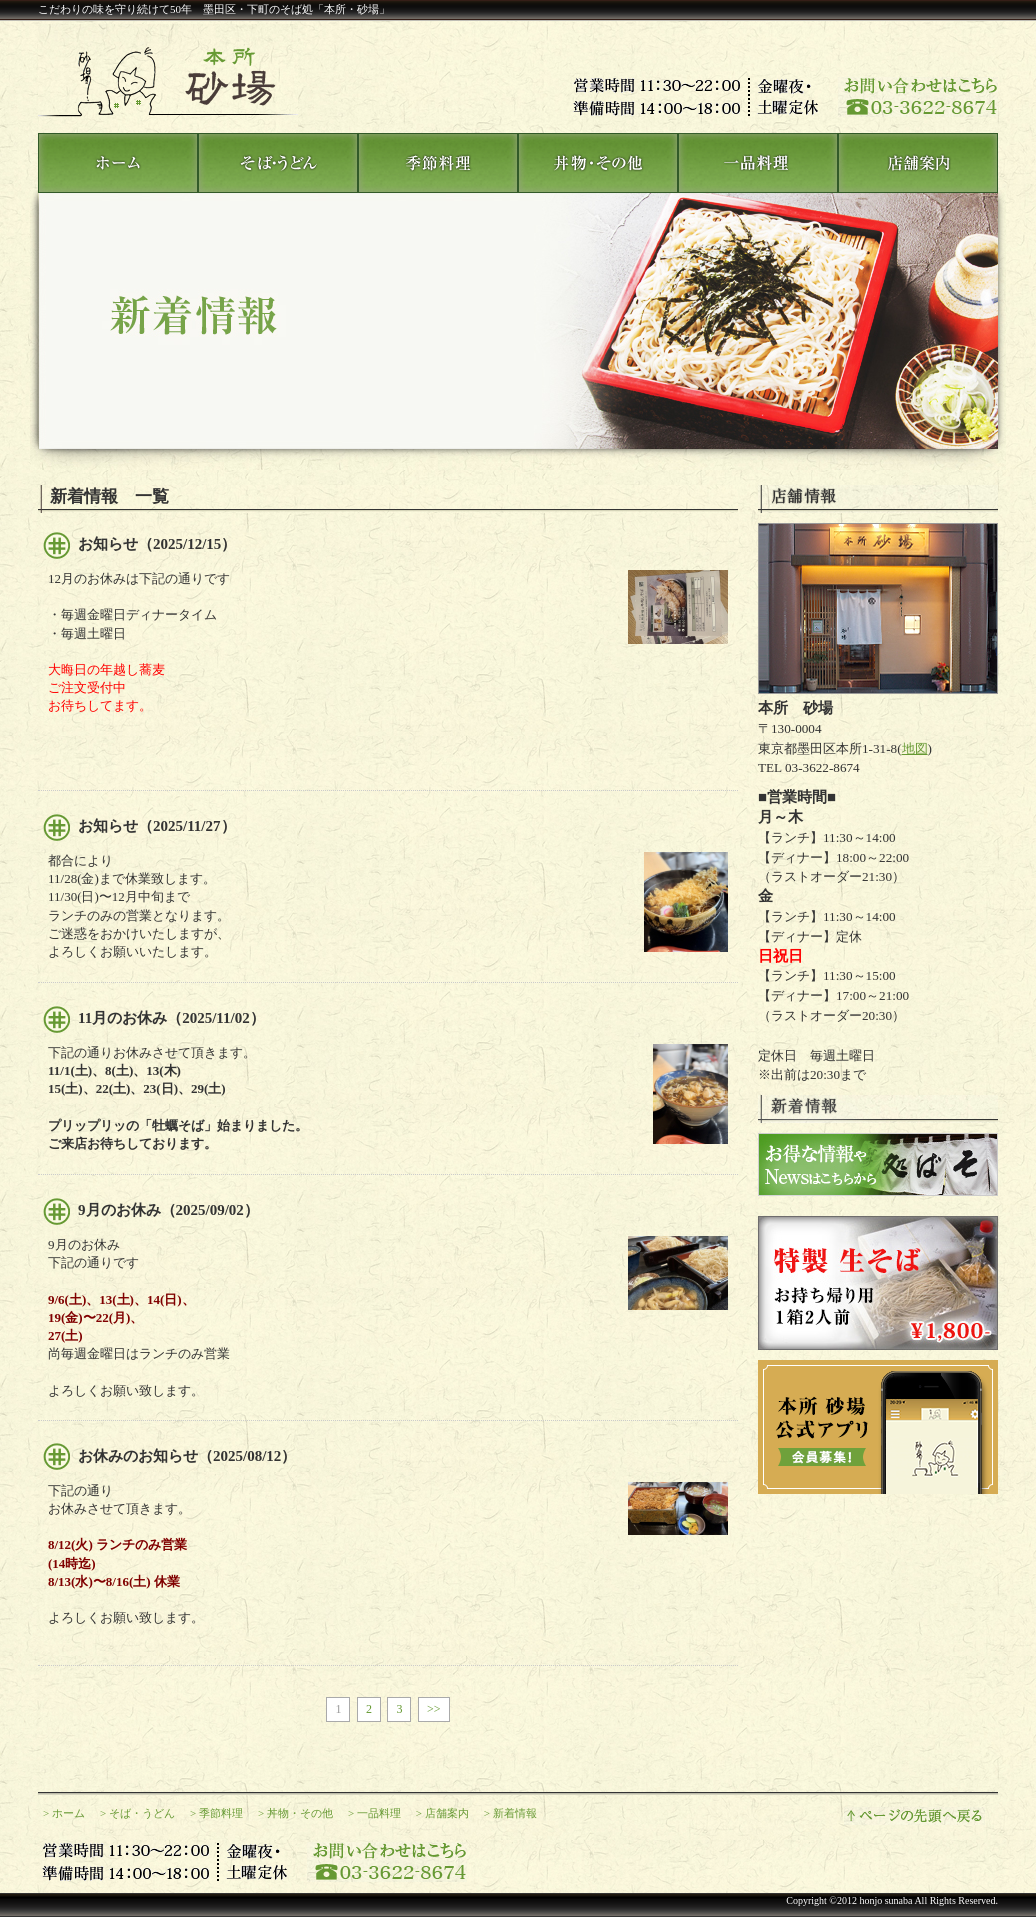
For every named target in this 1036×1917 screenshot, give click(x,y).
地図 (915, 748)
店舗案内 (447, 1813)
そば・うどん (142, 1813)
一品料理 (379, 1813)
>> (434, 1709)
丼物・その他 (300, 1813)
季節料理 (221, 1813)
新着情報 (515, 1813)
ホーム (68, 1813)
